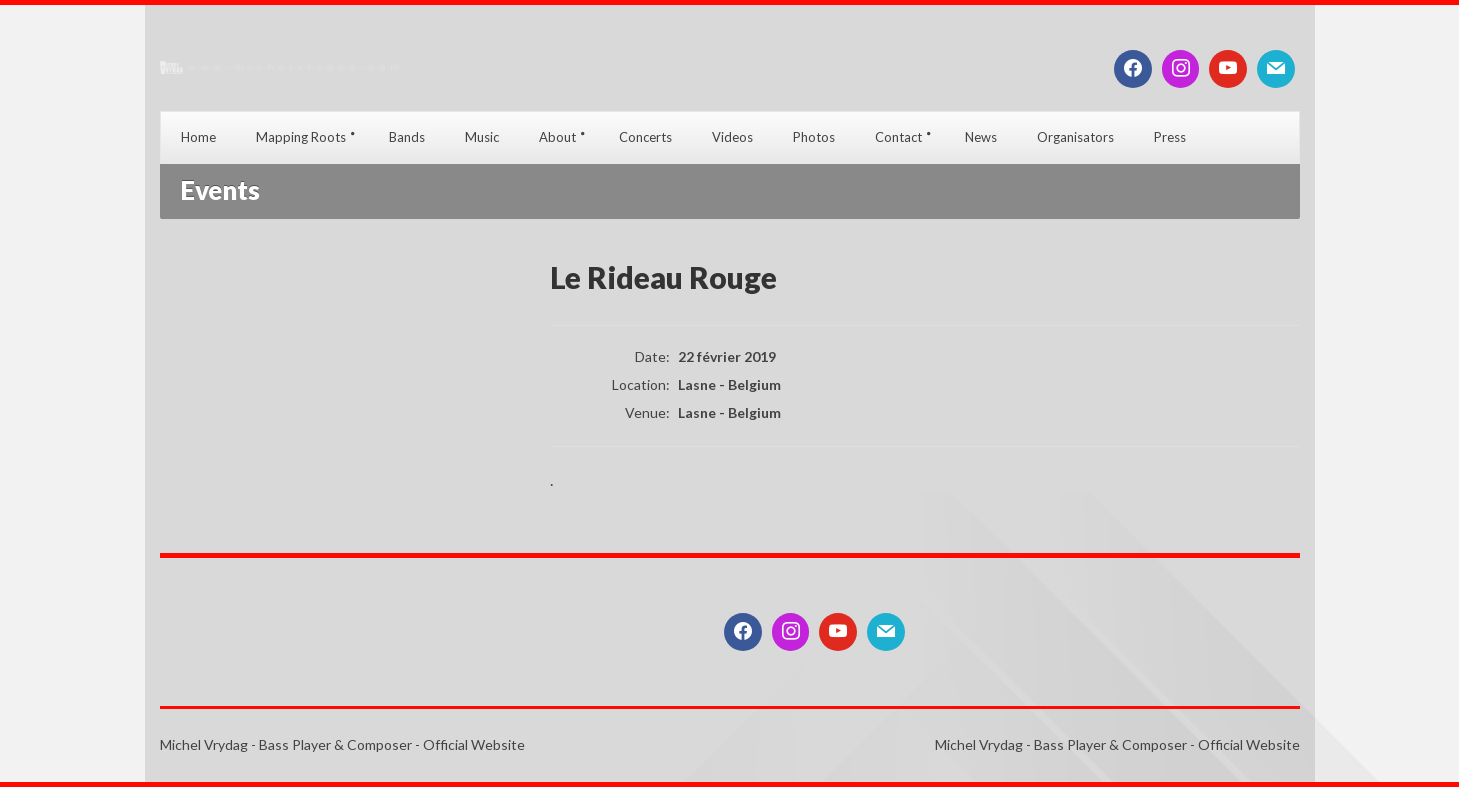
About (557, 137)
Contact (898, 137)
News (981, 137)
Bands (407, 137)
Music (482, 137)
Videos (732, 137)
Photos (814, 137)
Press (1170, 137)
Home (198, 137)
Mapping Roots (301, 137)
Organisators (1075, 137)
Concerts (645, 137)
